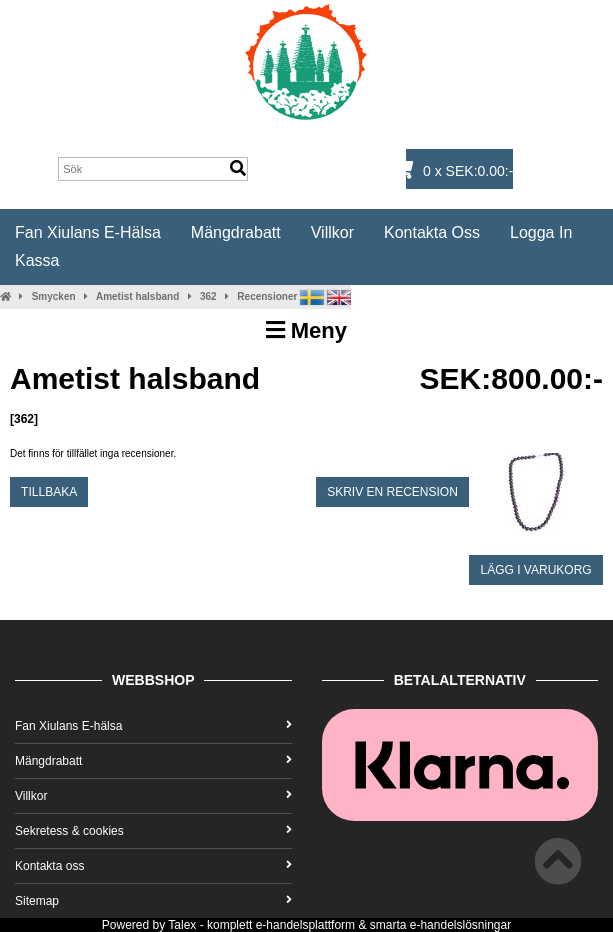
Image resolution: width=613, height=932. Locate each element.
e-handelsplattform (305, 925)
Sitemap (153, 901)
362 (208, 296)
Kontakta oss (432, 232)
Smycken (54, 296)
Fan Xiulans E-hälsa (88, 232)
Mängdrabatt (236, 232)
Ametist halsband (137, 296)
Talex (182, 925)
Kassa (37, 260)
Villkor (332, 232)
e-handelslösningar (460, 925)
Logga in (541, 232)
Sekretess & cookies (153, 831)
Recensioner (267, 296)
